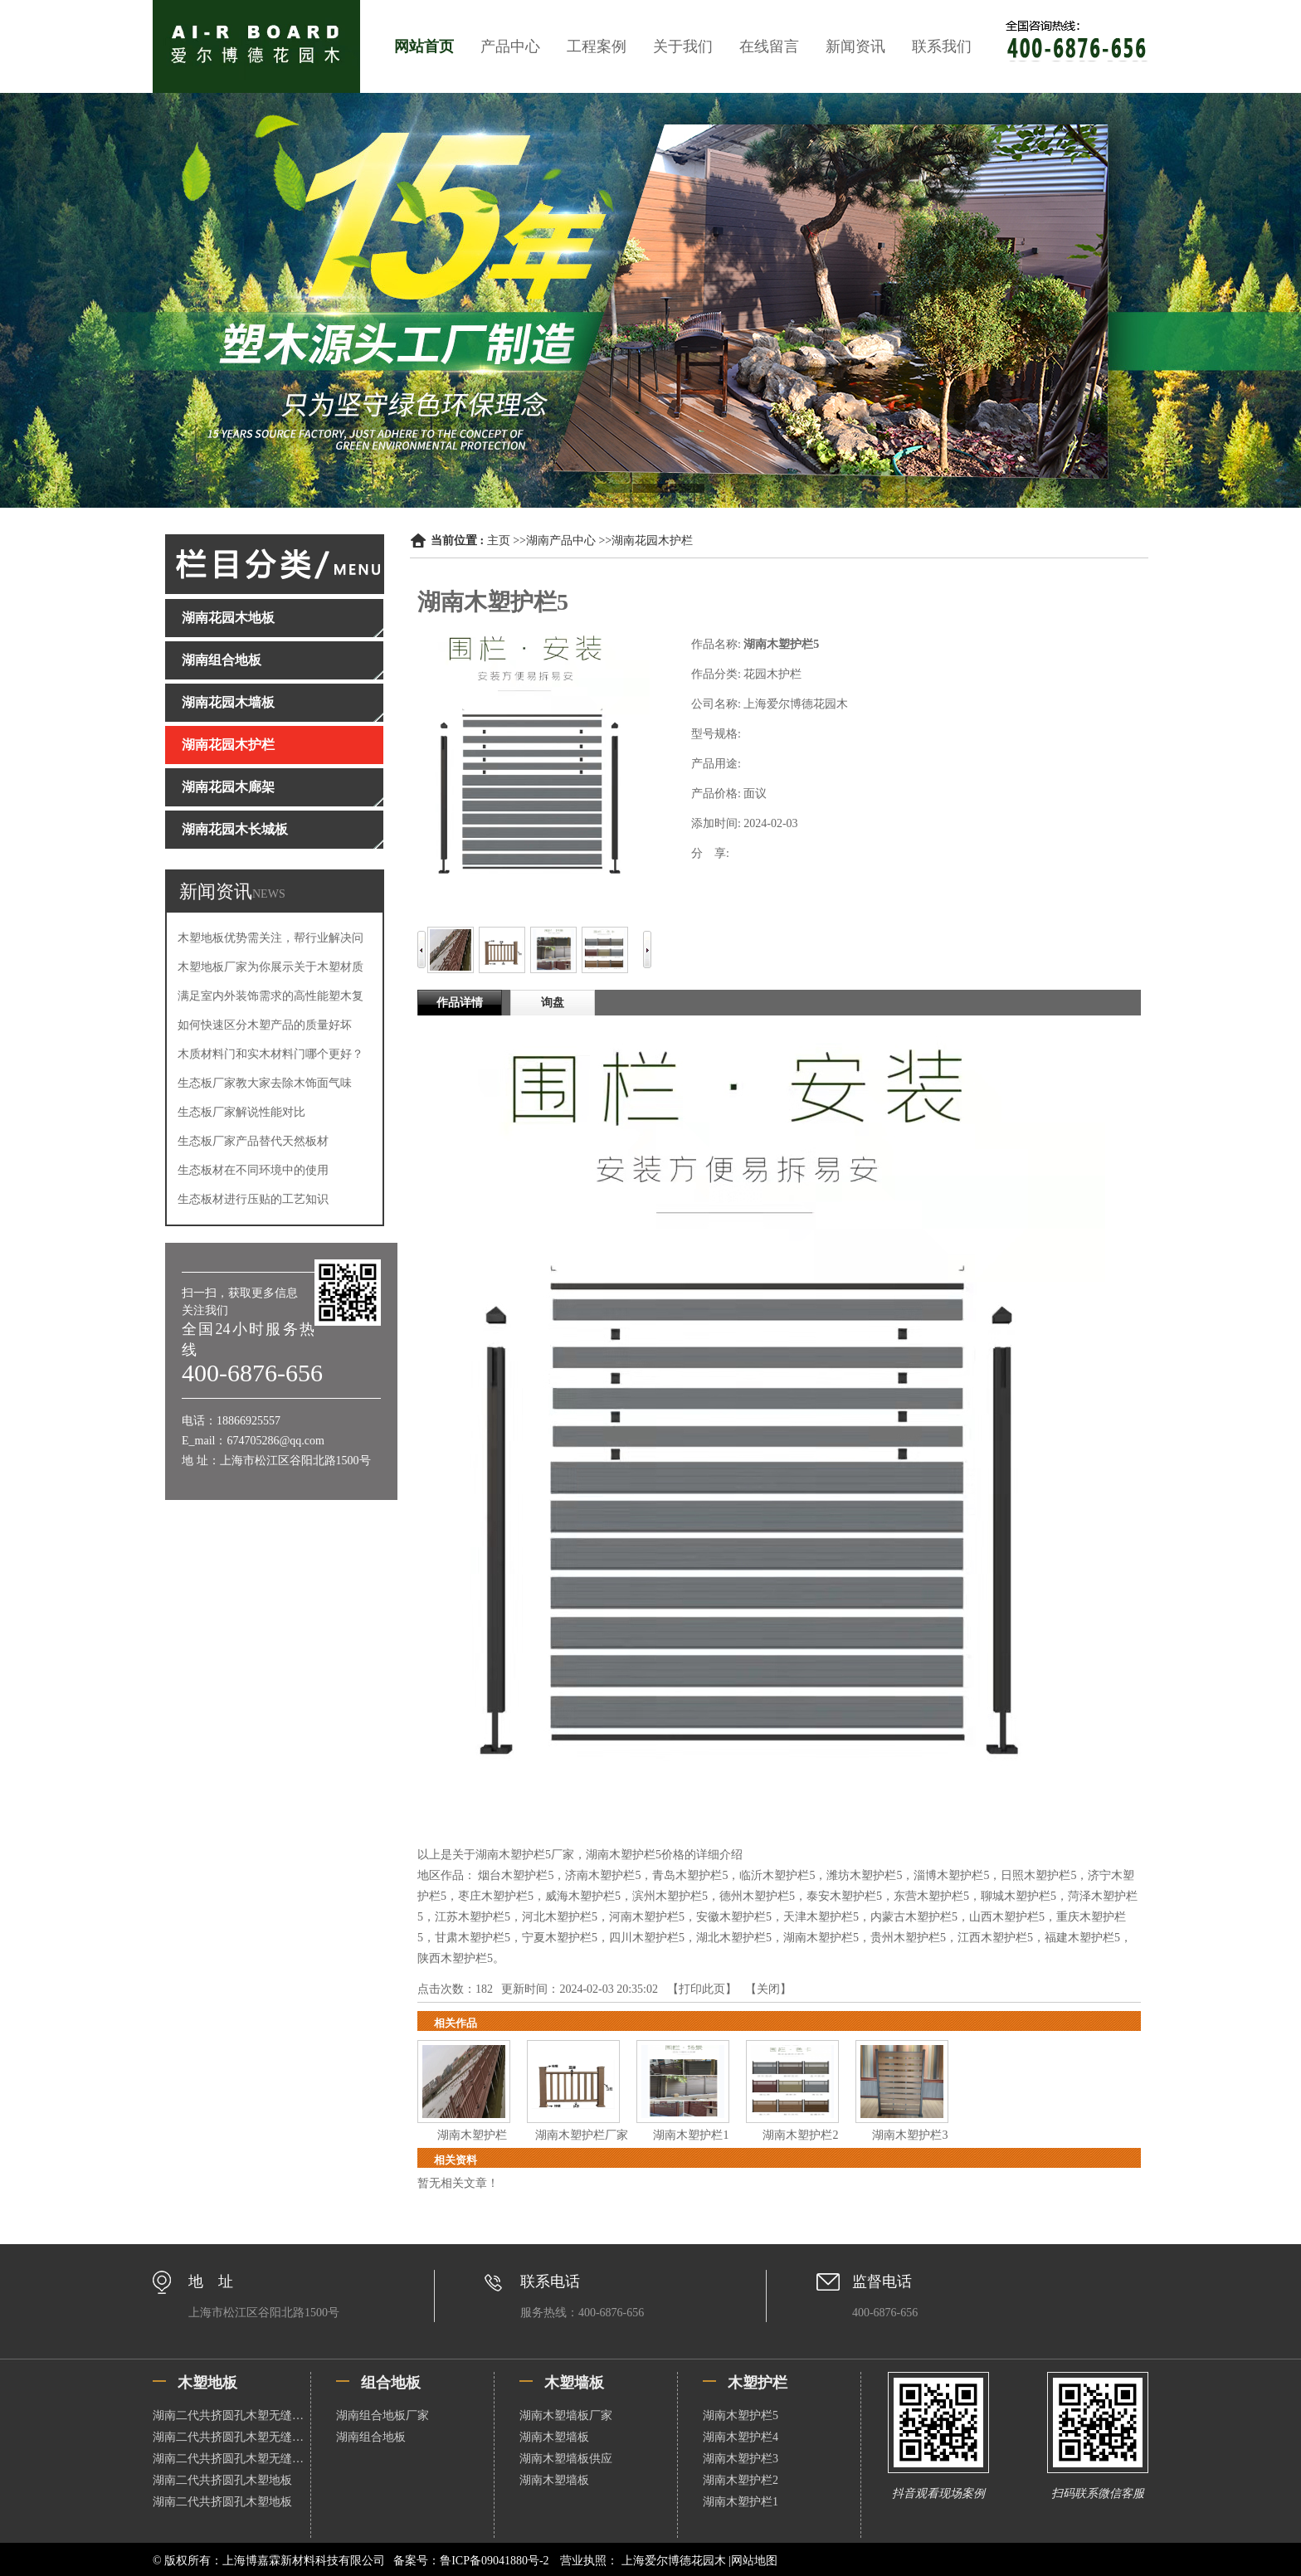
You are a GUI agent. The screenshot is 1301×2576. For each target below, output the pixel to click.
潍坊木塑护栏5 (864, 1875)
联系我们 (942, 46)
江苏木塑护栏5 (472, 1917)
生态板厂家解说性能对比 (241, 1112)
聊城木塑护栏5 (1018, 1896)
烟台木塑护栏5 (515, 1875)
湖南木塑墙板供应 (565, 2458)
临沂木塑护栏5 (777, 1875)
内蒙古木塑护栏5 (913, 1917)
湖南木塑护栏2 (800, 2135)
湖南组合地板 (371, 2437)
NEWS (268, 894)
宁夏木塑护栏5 (559, 1937)
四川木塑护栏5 (647, 1937)
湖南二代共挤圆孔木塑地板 (222, 2480)
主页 (498, 540)
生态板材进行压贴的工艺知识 (253, 1199)
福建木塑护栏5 (1082, 1937)
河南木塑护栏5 (647, 1917)
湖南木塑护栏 (472, 2135)
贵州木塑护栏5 (908, 1937)
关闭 (768, 1989)
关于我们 (683, 46)
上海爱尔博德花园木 (673, 2560)
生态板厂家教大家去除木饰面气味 (265, 1083)
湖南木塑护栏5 (821, 1937)
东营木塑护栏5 (931, 1896)
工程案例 (596, 46)
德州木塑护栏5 (757, 1896)
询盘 (552, 1002)
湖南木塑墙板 (554, 2437)
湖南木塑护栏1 (690, 2135)
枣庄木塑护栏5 (496, 1896)
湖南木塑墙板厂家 (565, 2415)
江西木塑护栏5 (995, 1937)
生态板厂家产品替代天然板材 (253, 1141)
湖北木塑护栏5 (734, 1937)
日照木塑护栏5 (1038, 1875)
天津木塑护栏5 (821, 1917)
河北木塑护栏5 (559, 1917)
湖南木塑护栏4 (740, 2437)
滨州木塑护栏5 (670, 1896)
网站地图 (754, 2560)
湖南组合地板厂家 (382, 2415)
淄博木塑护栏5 (951, 1875)
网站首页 (424, 46)
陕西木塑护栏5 (455, 1958)
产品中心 (510, 46)
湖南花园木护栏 (652, 540)
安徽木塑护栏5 (734, 1917)
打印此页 (702, 1989)
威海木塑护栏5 (583, 1896)
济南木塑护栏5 (603, 1875)
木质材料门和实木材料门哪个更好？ (270, 1054)
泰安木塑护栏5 (844, 1896)
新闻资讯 (855, 46)
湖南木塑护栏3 (910, 2135)
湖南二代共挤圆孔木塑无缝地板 (231, 2415)
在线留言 (769, 46)
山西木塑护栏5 (1007, 1917)
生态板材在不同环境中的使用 (253, 1170)
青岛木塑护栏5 (690, 1875)
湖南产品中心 (561, 540)
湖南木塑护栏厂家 (581, 2135)
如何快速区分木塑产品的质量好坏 (265, 1025)
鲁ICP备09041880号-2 (494, 2560)
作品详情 (459, 1002)
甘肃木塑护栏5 (472, 1937)
